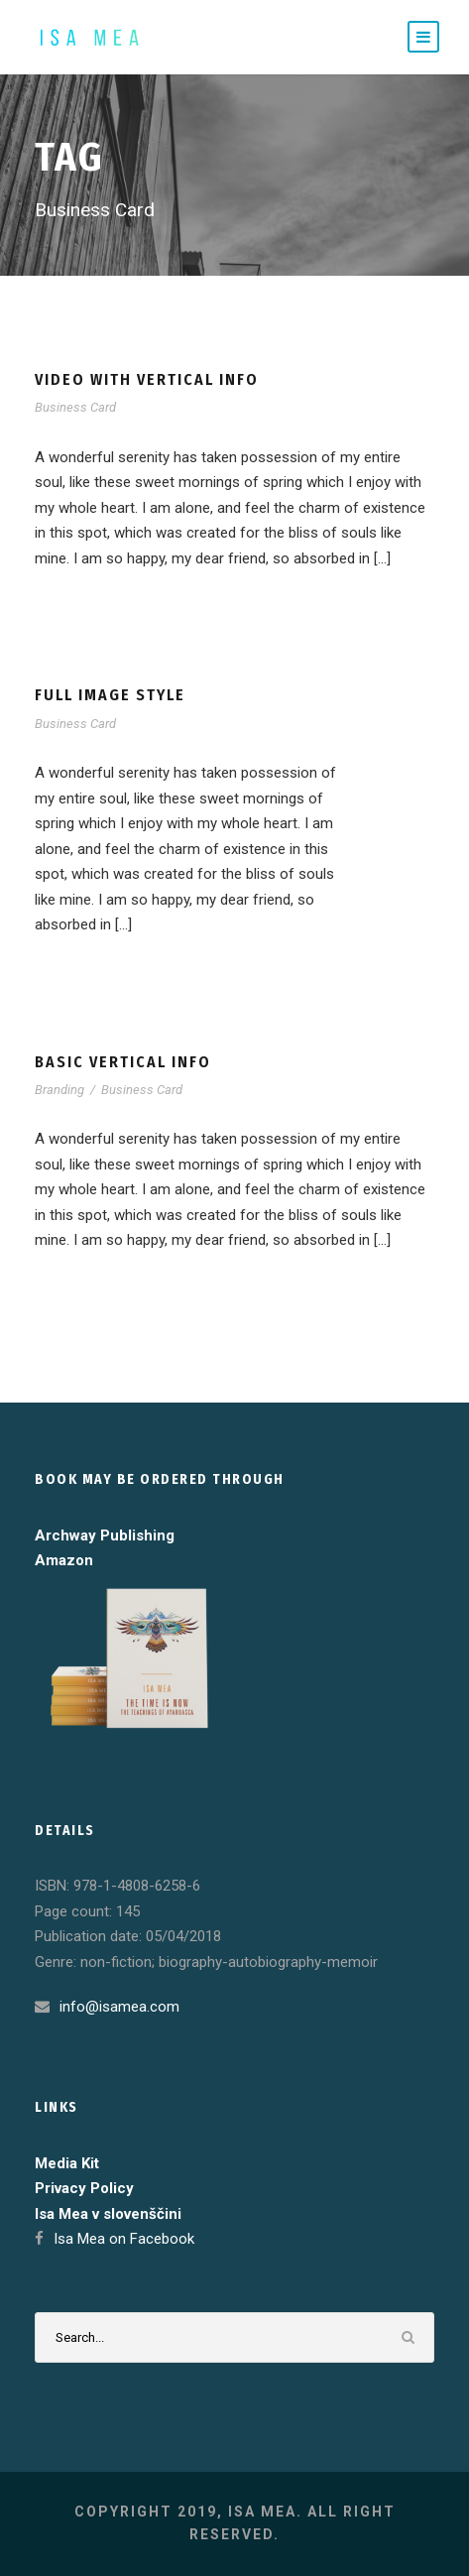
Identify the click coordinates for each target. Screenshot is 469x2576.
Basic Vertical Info (123, 1061)
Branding (59, 1089)
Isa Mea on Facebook (124, 2239)
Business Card (75, 407)
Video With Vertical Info (147, 379)
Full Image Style (110, 694)
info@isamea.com (119, 2007)
